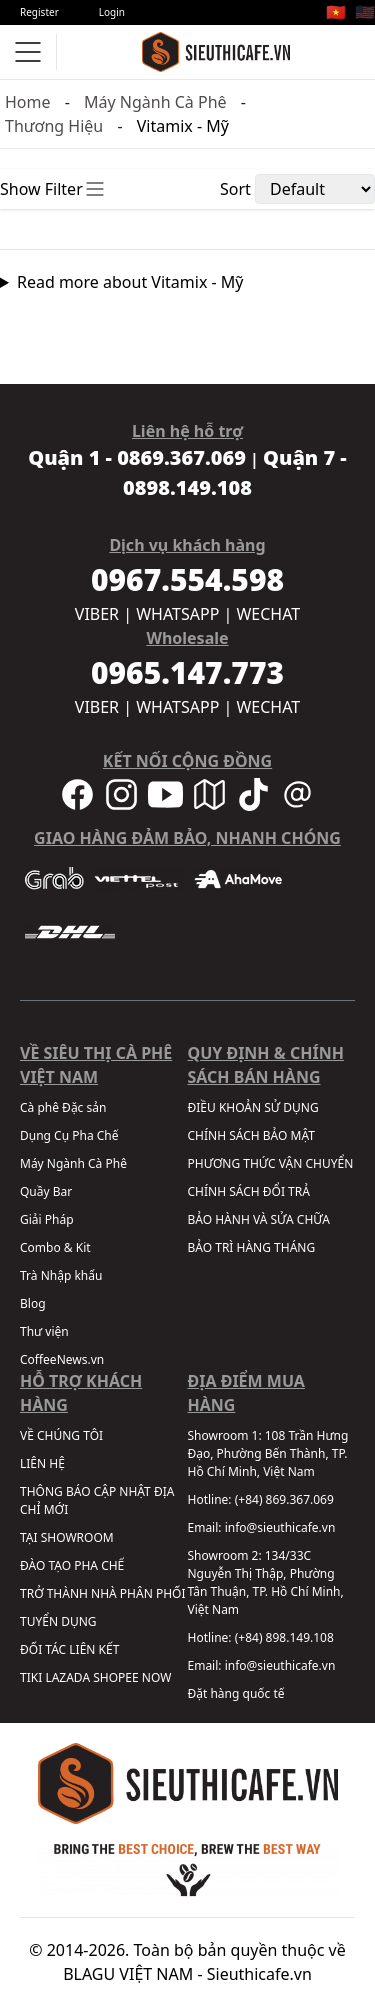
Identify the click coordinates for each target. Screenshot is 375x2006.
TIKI (31, 1677)
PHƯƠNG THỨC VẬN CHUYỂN (271, 1163)
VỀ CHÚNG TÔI (61, 1435)
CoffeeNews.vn (62, 1359)
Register (39, 12)
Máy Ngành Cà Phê (155, 102)
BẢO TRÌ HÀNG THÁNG (252, 1247)
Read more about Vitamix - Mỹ (130, 282)
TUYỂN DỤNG (58, 1621)
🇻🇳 (336, 12)
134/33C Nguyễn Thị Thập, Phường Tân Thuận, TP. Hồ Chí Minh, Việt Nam (266, 1582)
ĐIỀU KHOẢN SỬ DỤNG (253, 1107)
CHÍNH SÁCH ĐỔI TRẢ (249, 1191)
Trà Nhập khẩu (61, 1275)
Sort (235, 189)
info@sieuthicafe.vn (280, 1527)
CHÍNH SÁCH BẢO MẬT (251, 1135)
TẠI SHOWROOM (67, 1537)
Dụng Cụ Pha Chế (69, 1135)
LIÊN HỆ (42, 1463)
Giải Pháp (47, 1219)
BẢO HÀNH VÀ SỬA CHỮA (259, 1219)
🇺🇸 (365, 12)
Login (112, 12)
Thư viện (44, 1331)
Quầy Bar (46, 1191)
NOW (157, 1677)
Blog (33, 1303)
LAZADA (67, 1677)
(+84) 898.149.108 (284, 1637)
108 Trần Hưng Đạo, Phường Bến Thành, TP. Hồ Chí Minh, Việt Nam (268, 1453)
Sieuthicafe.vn (259, 1974)
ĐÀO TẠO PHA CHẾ (72, 1565)
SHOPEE (115, 1677)
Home (28, 102)
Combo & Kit (55, 1247)
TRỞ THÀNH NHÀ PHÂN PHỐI (102, 1593)
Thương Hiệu (54, 126)
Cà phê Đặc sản (63, 1107)
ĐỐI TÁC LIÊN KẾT (69, 1649)
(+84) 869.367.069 (284, 1499)
